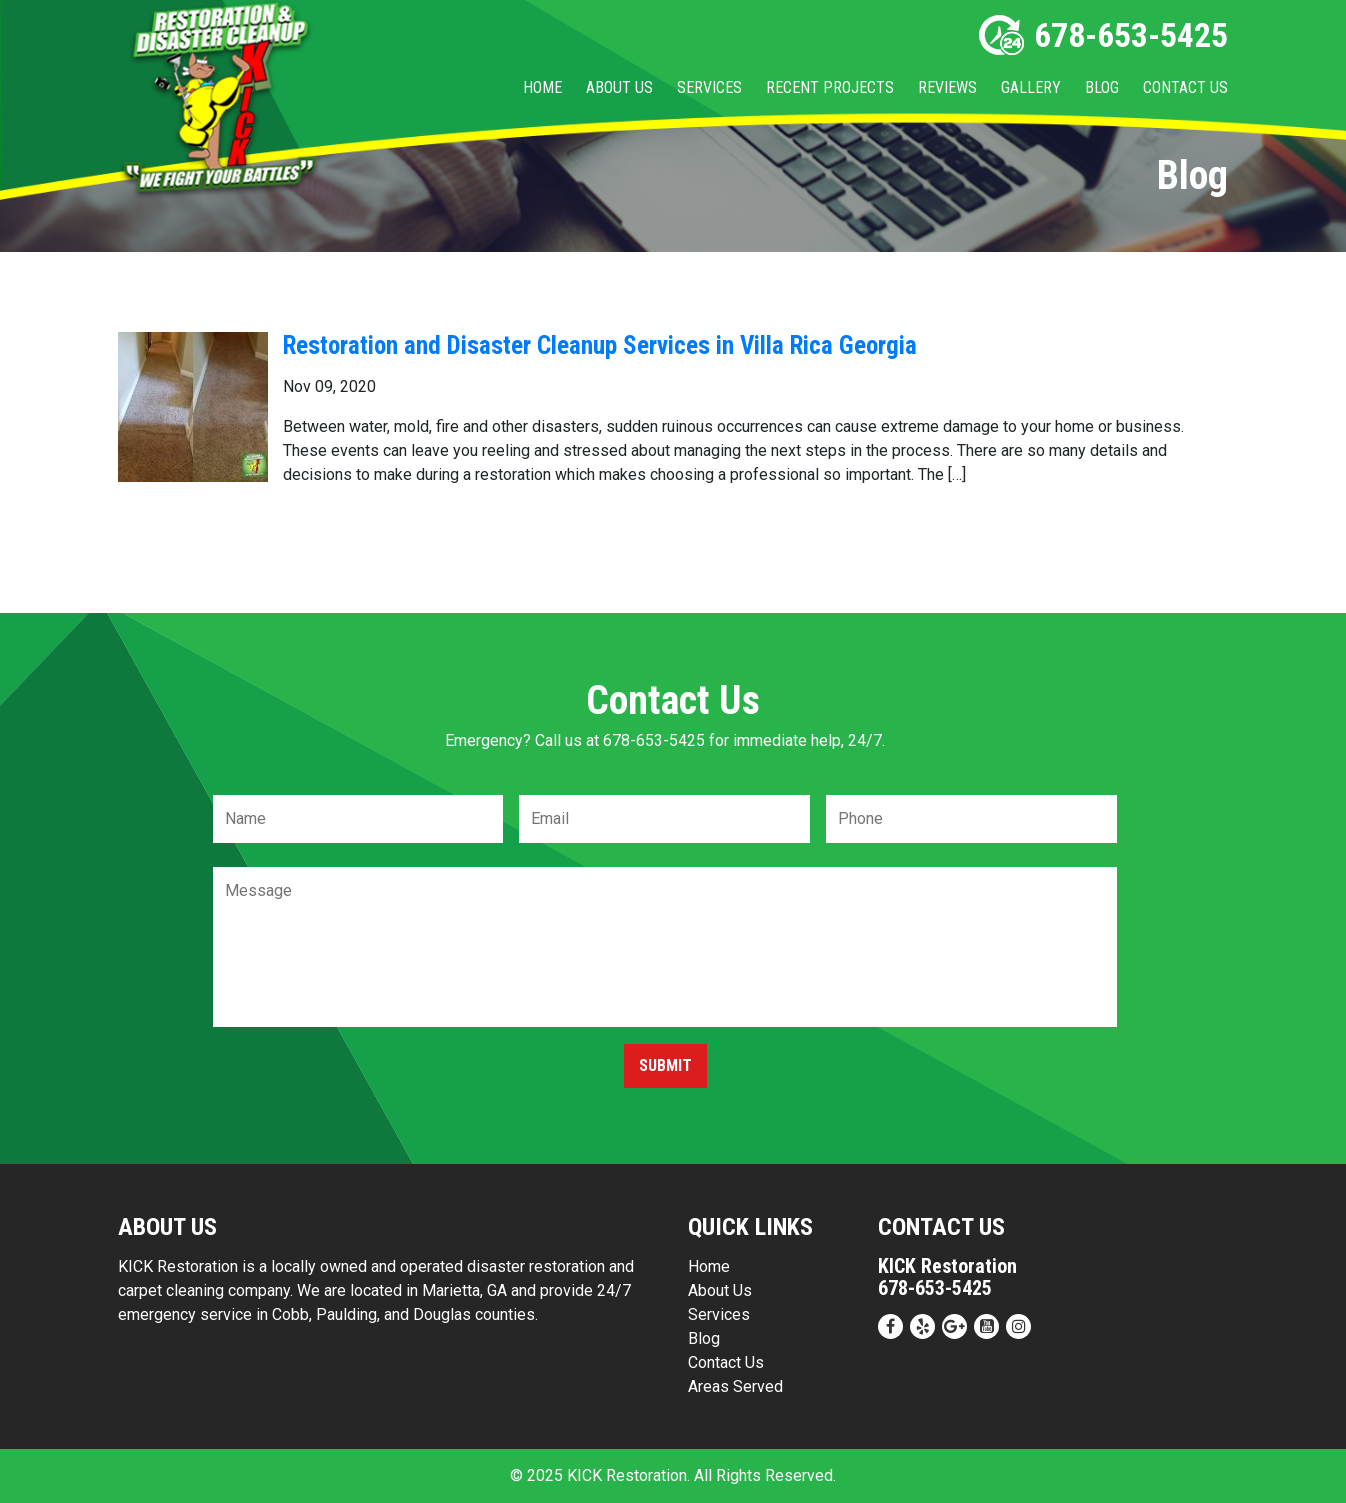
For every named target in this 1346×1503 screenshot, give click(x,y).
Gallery (1031, 87)
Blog (1102, 87)
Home (542, 87)
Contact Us (1185, 87)
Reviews (947, 87)
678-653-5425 (1103, 35)
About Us (619, 87)
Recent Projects (830, 87)
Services (709, 87)
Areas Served (735, 1386)
